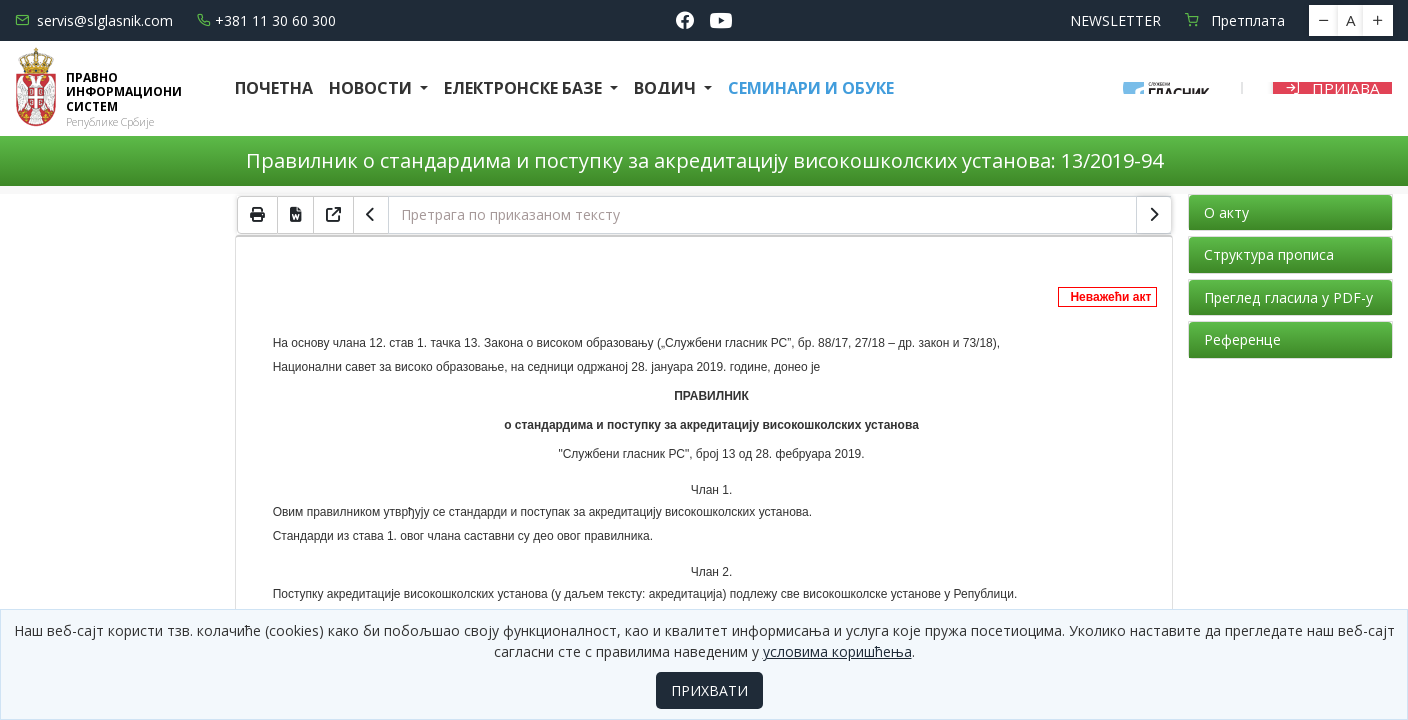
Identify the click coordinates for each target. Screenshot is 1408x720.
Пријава (1332, 88)
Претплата (1235, 20)
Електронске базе (525, 88)
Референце (1242, 339)
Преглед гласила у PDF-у (1288, 297)
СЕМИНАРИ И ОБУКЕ (811, 88)
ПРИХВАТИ (709, 690)
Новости (372, 88)
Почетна (274, 88)
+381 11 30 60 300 (266, 20)
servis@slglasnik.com (94, 20)
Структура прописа (1269, 254)
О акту (1226, 212)
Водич (667, 88)
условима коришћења (837, 651)
